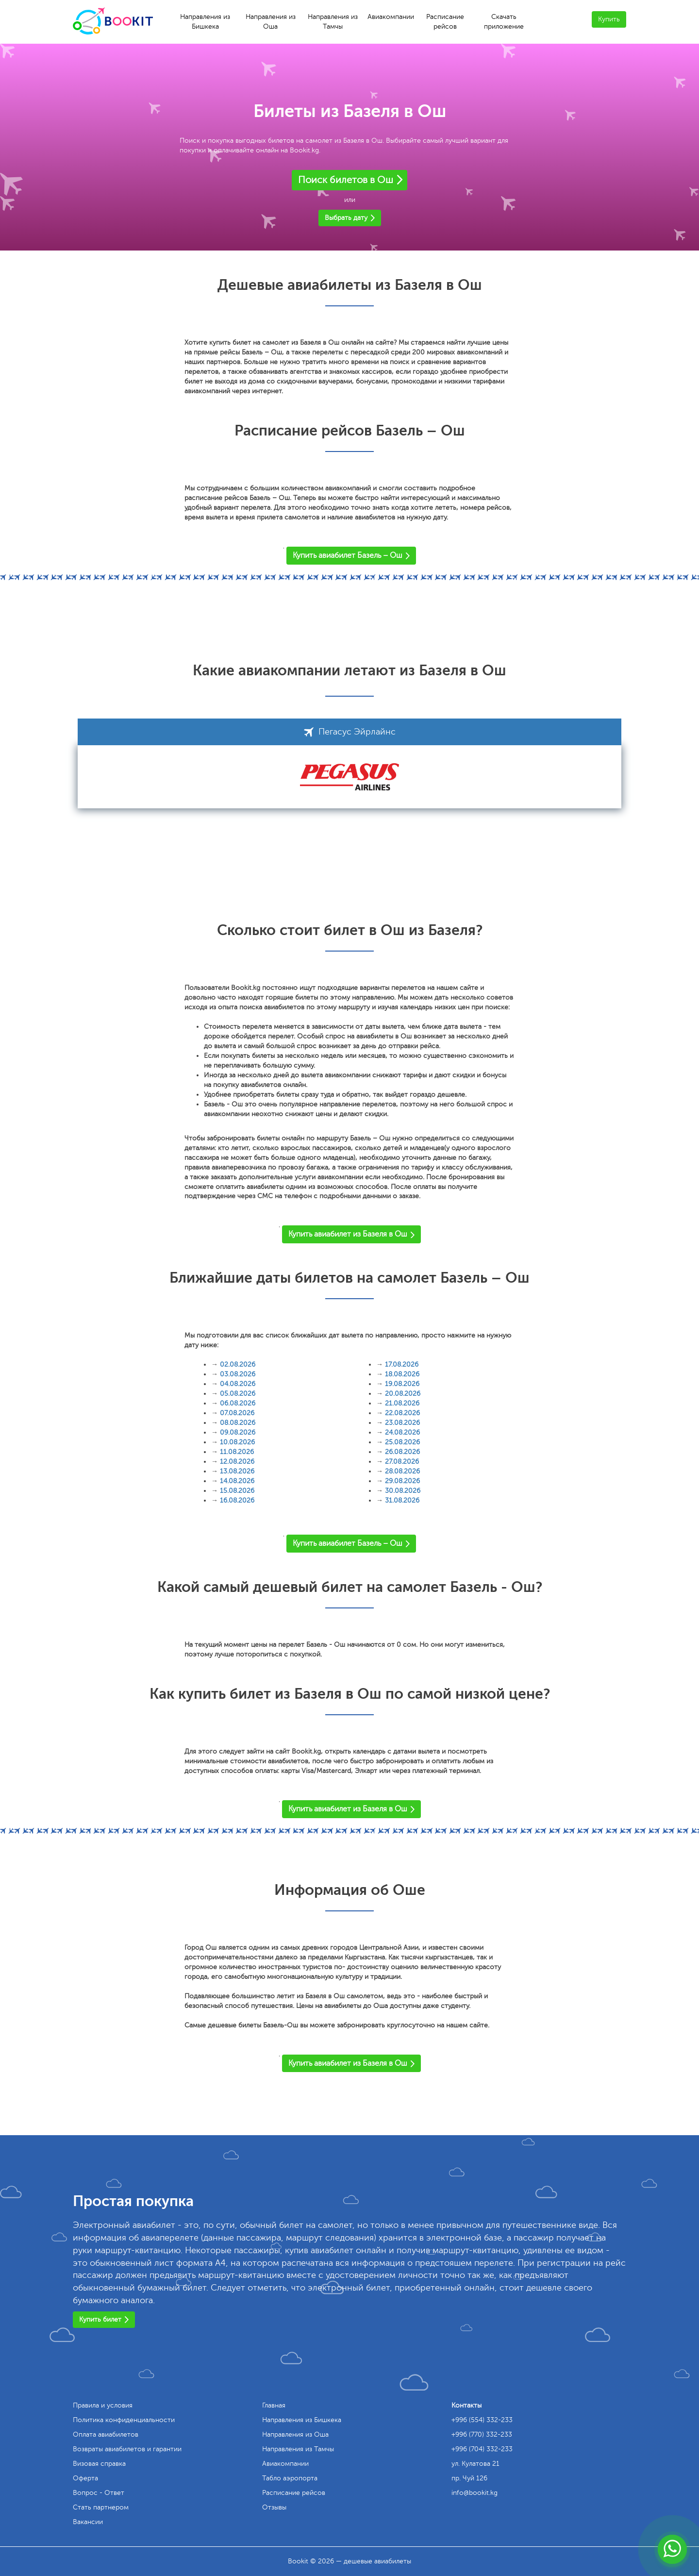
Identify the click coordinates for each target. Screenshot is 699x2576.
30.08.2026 (402, 1490)
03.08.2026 (237, 1374)
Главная (273, 2405)
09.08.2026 (237, 1432)
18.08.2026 (402, 1374)
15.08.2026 (237, 1490)
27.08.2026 (402, 1461)
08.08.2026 (237, 1422)
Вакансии (88, 2522)
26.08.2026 (402, 1451)
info (474, 2492)
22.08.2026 (402, 1413)
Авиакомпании (390, 16)
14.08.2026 (237, 1481)
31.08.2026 (402, 1500)
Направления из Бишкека (205, 21)
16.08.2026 (237, 1500)
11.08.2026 (237, 1451)
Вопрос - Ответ (98, 2492)
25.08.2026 (402, 1442)
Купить (609, 19)
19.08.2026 (402, 1384)
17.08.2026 (401, 1364)
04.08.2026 (237, 1384)
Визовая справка (99, 2463)
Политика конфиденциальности (124, 2420)
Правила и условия (103, 2405)
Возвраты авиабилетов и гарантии (127, 2449)
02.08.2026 (237, 1364)
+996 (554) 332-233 (482, 2420)
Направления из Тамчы (333, 21)
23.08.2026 (402, 1422)
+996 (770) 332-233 (481, 2434)
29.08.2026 (402, 1481)
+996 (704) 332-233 (482, 2449)
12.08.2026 (237, 1461)
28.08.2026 (402, 1471)
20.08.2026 (402, 1393)
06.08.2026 (237, 1403)
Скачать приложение (504, 21)
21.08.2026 (402, 1403)
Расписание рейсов (445, 21)
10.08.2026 (237, 1442)
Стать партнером (101, 2507)
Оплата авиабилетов (105, 2434)
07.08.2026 (237, 1413)
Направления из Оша (271, 21)
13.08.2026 (237, 1471)
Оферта (85, 2478)
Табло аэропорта (289, 2478)
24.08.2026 (402, 1432)
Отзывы (274, 2507)
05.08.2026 (237, 1393)
